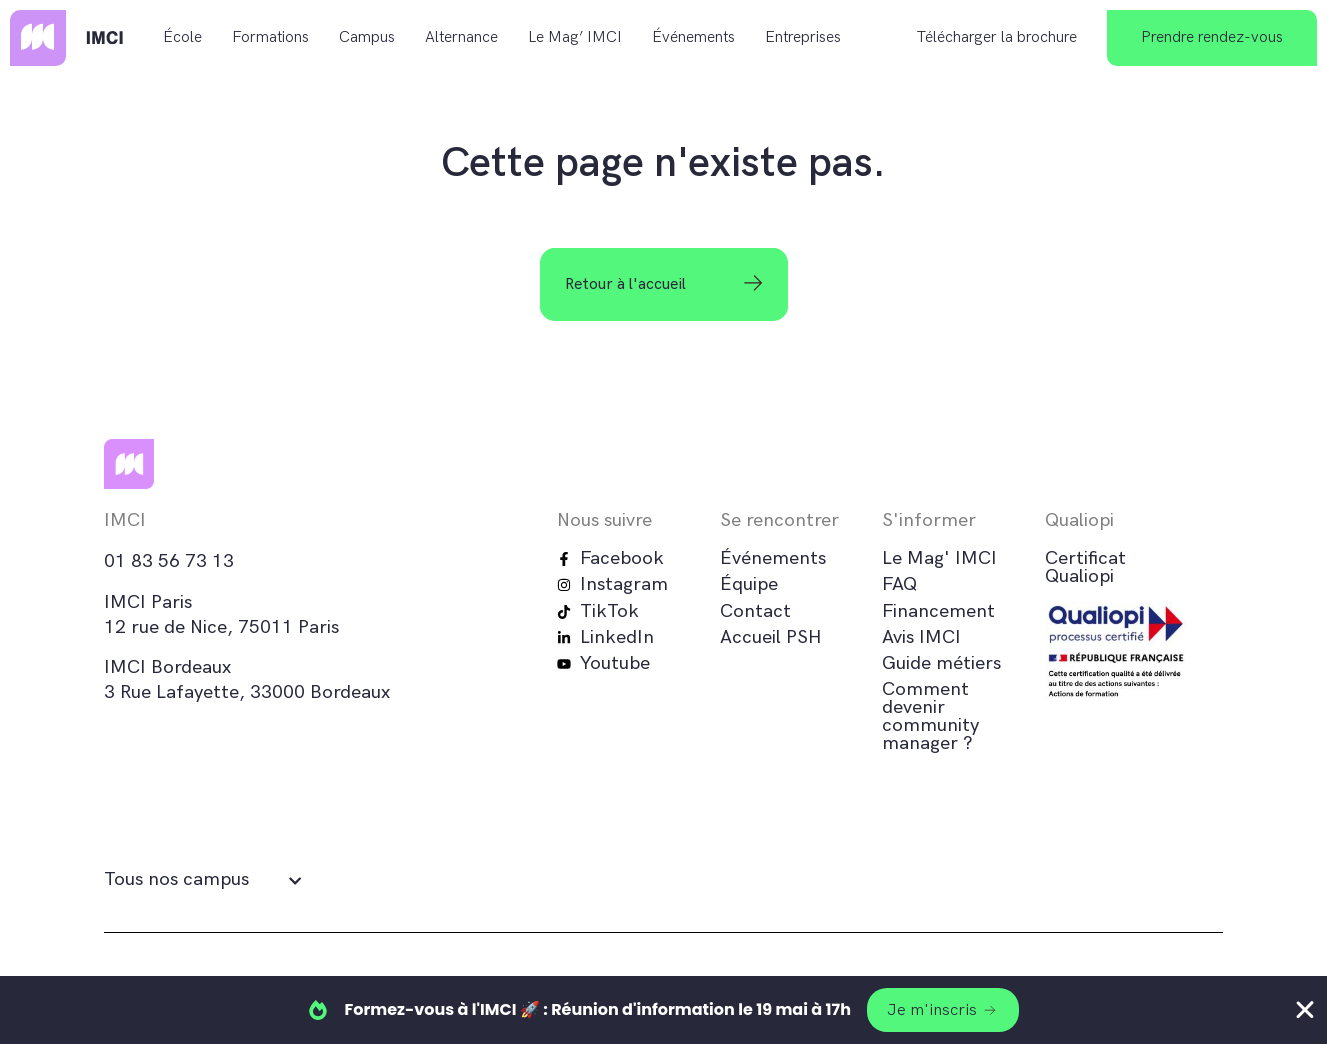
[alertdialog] (663, 1010)
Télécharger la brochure (997, 37)
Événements (693, 37)
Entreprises (803, 37)
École (182, 37)
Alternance (461, 37)
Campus (367, 37)
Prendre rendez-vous (1212, 37)
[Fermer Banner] (1305, 1010)
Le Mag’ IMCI (575, 37)
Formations (270, 37)
